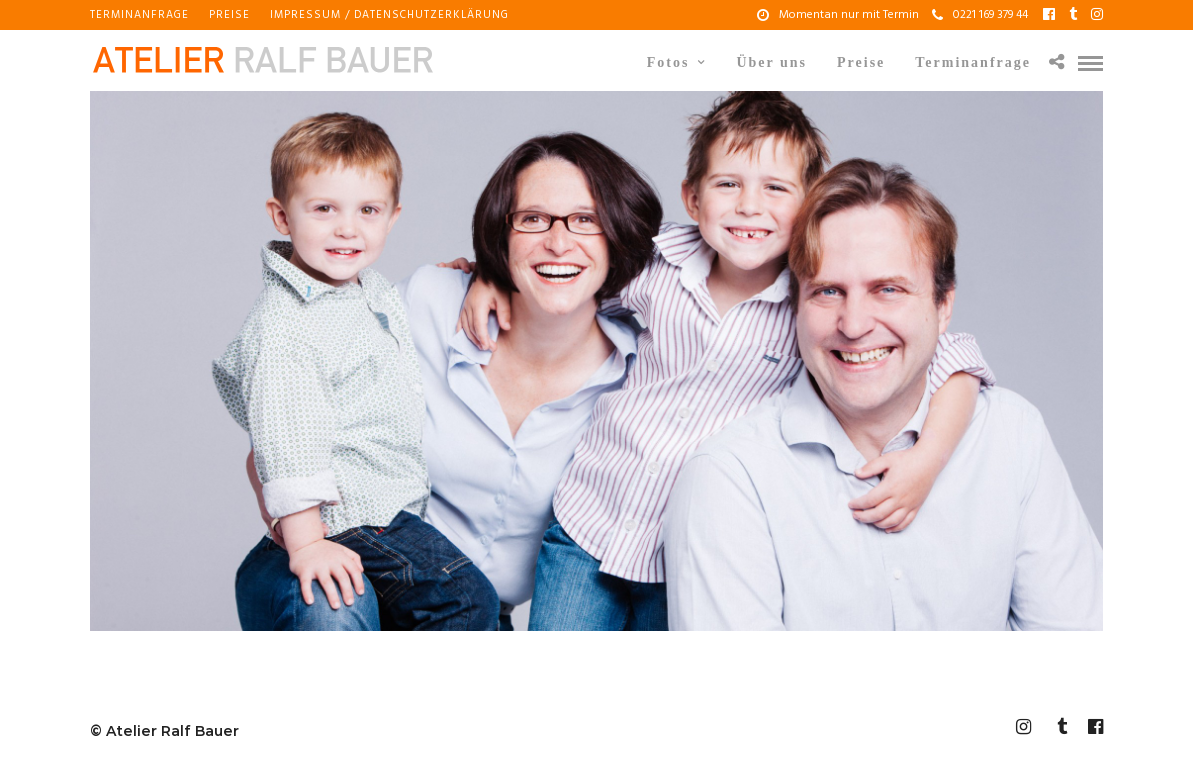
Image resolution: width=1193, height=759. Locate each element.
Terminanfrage (139, 15)
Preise (229, 15)
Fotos (668, 62)
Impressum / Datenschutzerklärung (389, 15)
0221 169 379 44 (980, 15)
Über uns (771, 62)
